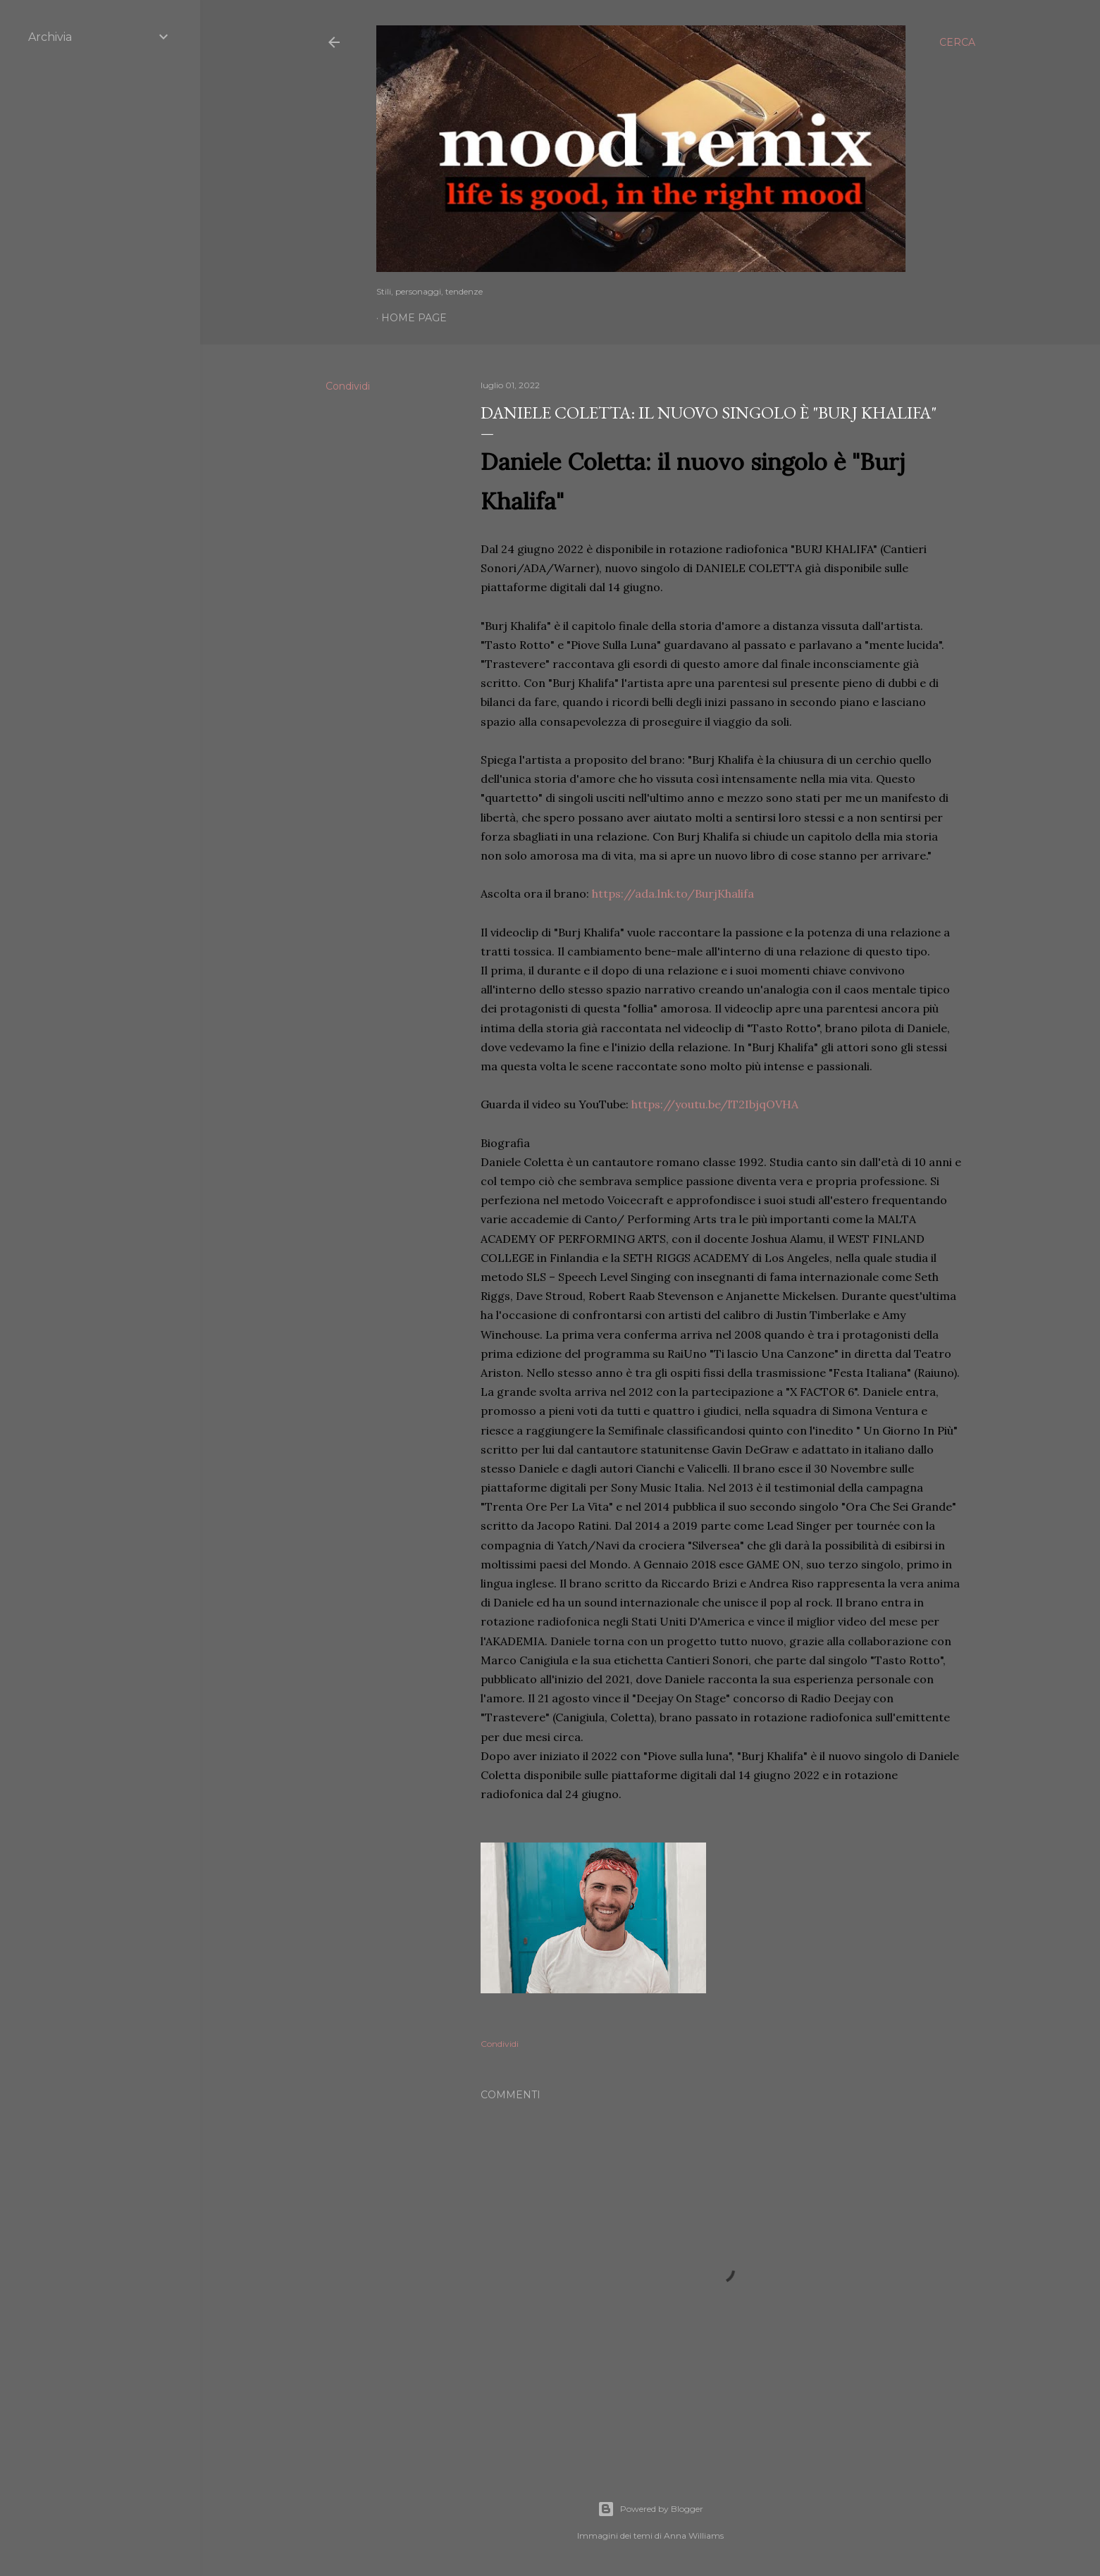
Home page (414, 317)
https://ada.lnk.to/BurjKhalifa (673, 893)
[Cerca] (957, 42)
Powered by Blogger (650, 2509)
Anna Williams (694, 2535)
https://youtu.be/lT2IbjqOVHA (714, 1104)
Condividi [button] (348, 386)
